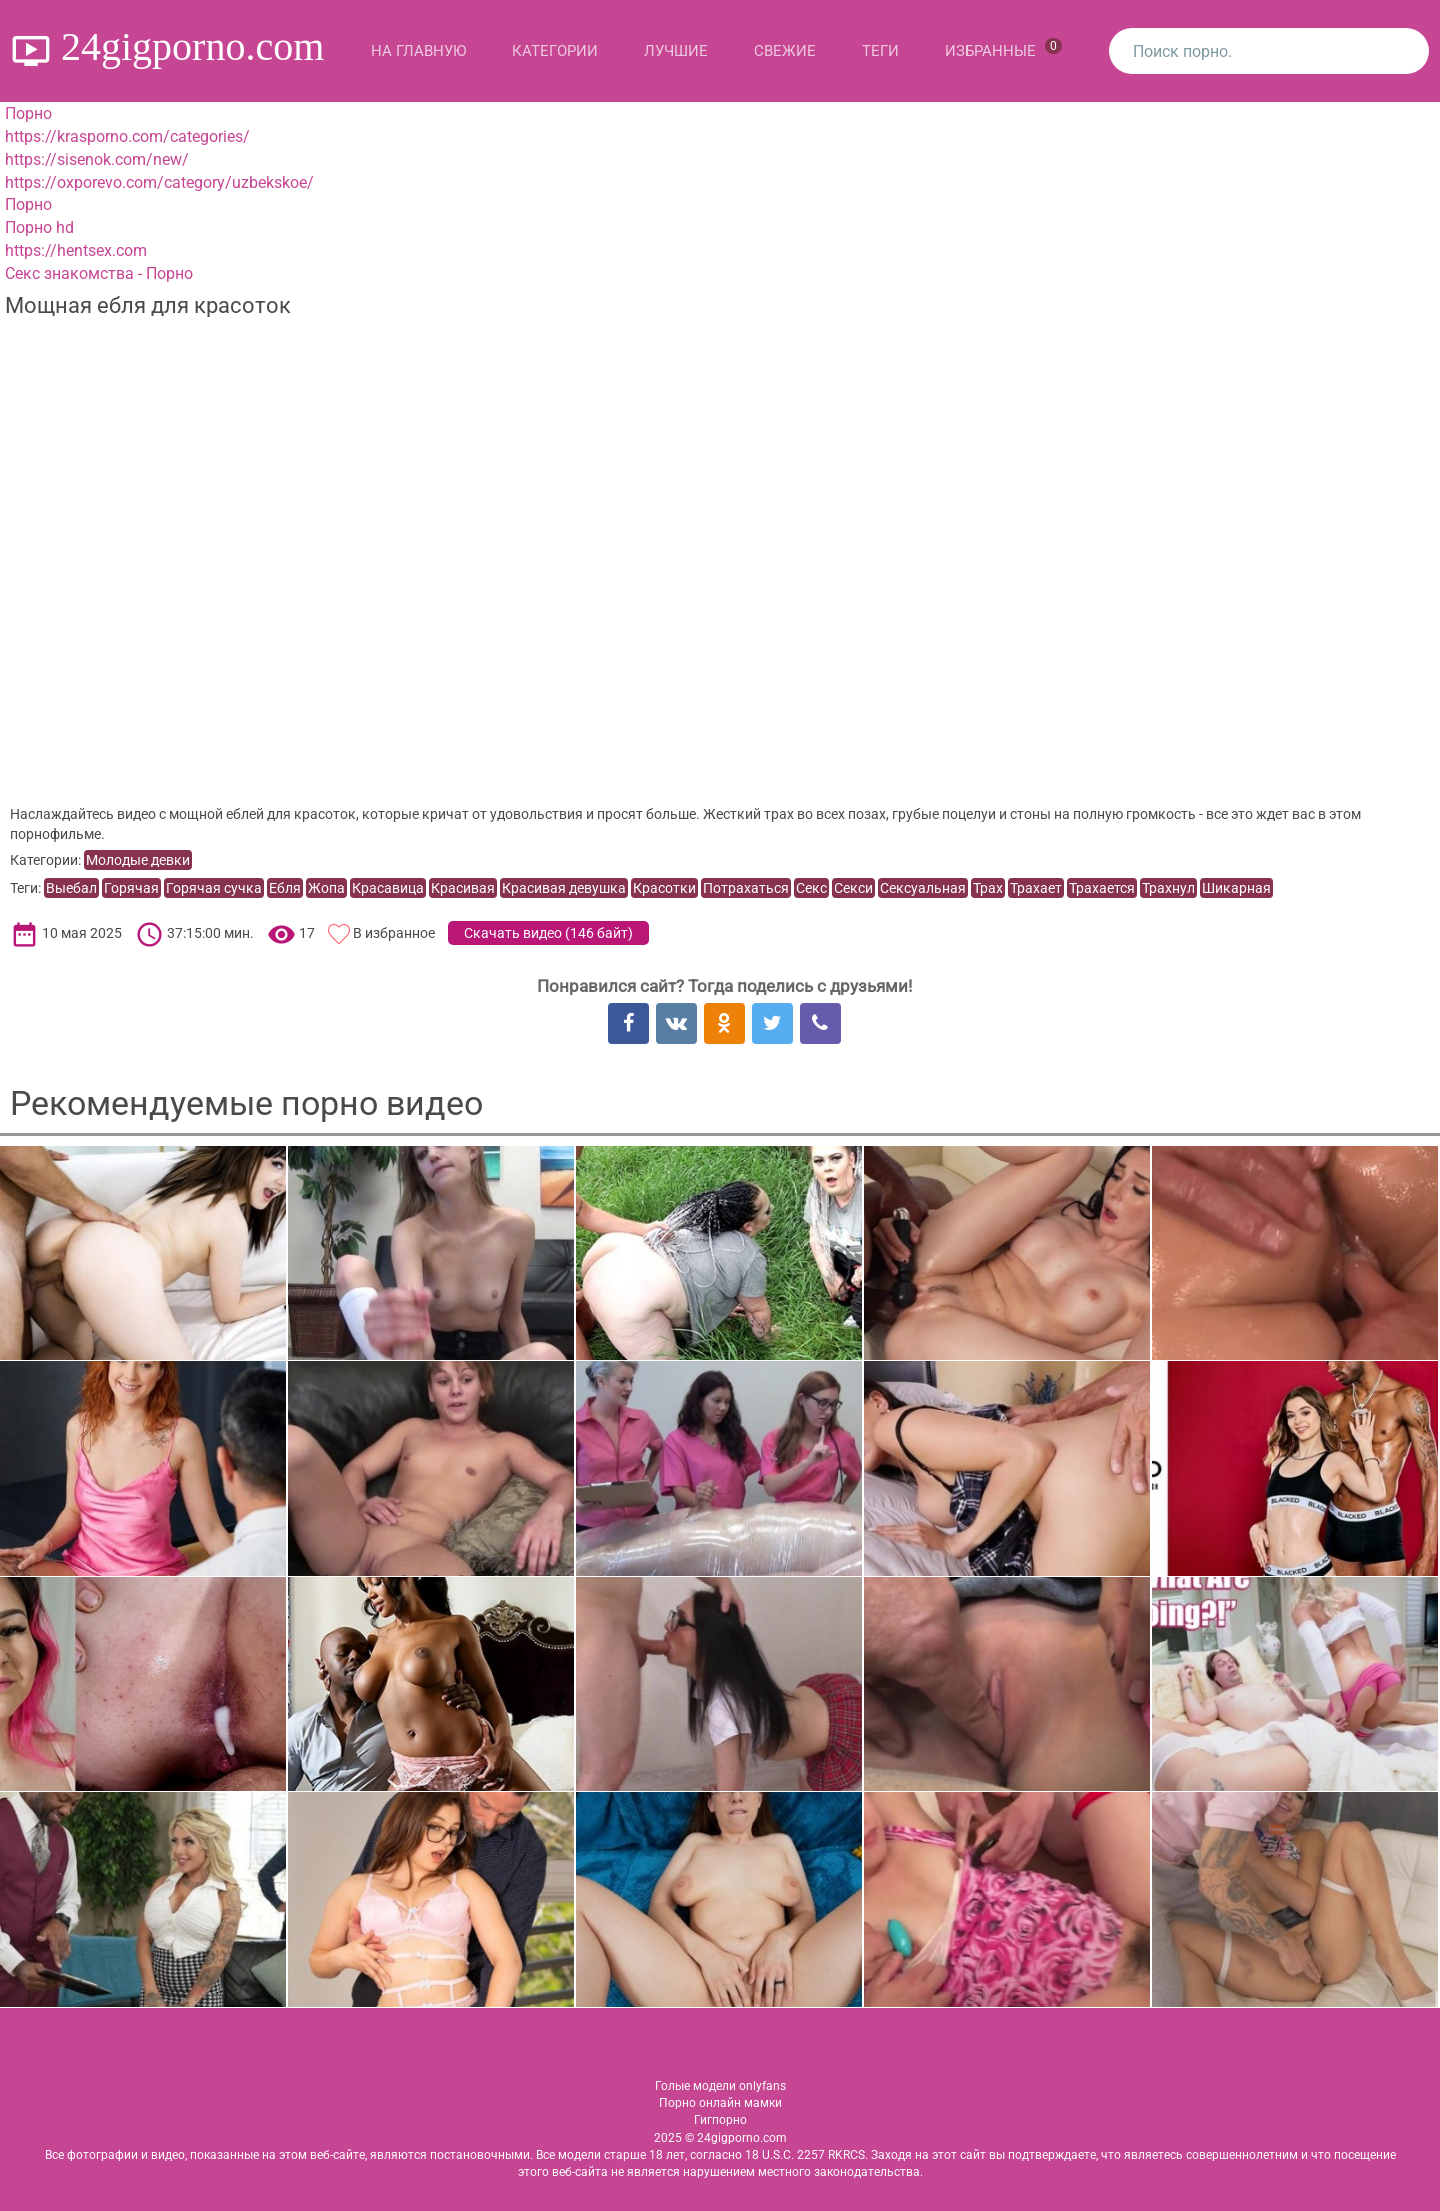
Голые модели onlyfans (720, 2086)
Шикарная (1236, 888)
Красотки (664, 888)
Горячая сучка (214, 888)
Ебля (285, 888)
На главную (418, 51)
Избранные (1003, 49)
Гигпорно (720, 2120)
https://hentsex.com (76, 250)
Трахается (1102, 888)
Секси (853, 888)
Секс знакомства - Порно (99, 273)
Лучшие (676, 51)
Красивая (463, 888)
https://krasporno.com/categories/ (127, 136)
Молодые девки (138, 860)
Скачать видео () (548, 933)
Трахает (1036, 888)
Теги (880, 51)
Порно (28, 113)
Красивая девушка (564, 888)
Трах (988, 888)
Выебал (71, 888)
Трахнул (1168, 888)
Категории (555, 51)
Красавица (388, 888)
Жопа (326, 888)
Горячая (131, 888)
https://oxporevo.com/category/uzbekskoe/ (159, 182)
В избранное (394, 933)
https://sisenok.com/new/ (97, 159)
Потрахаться (746, 888)
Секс (811, 888)
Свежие (785, 51)
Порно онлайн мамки (720, 2103)
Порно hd (39, 227)
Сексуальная (923, 888)
